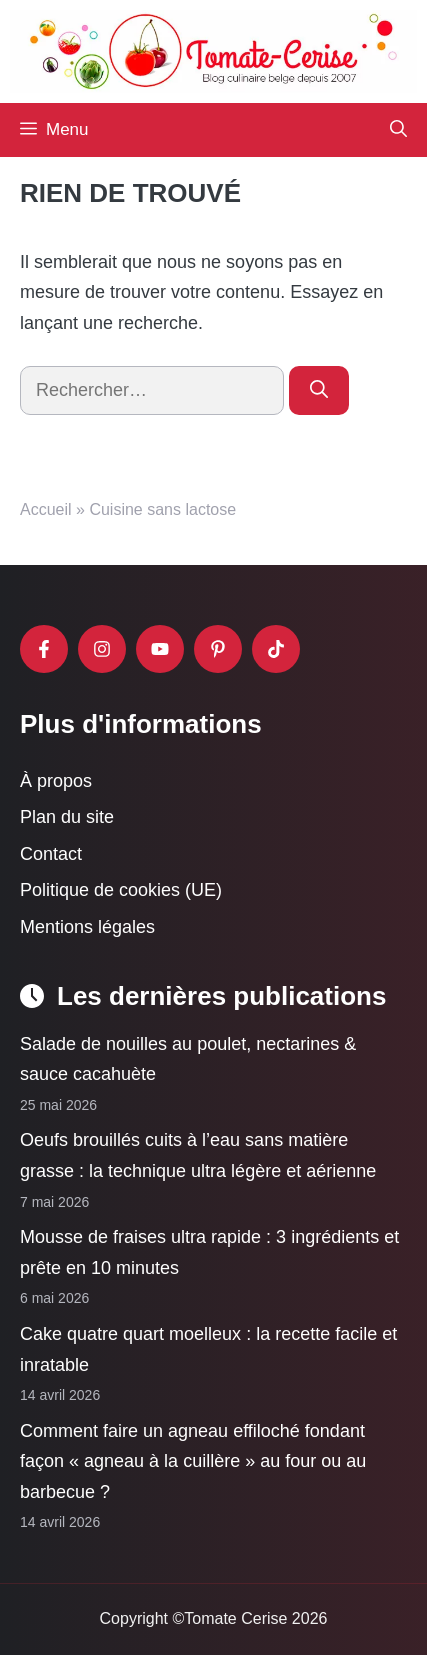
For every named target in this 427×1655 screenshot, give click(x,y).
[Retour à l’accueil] (213, 50)
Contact (51, 854)
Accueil (46, 509)
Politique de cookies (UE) (121, 891)
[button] (398, 130)
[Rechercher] (319, 390)
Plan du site (67, 817)
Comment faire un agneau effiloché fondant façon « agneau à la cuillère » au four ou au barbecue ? (193, 1461)
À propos (56, 781)
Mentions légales (87, 927)
